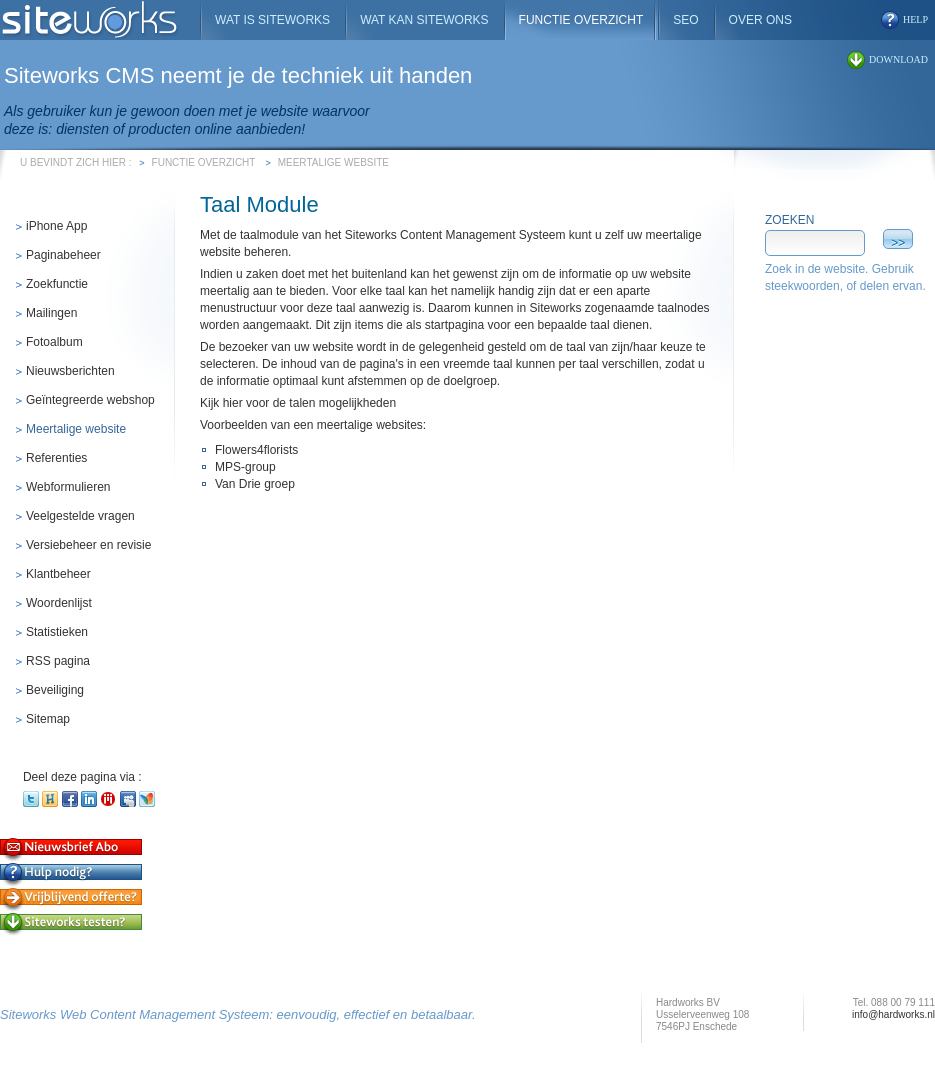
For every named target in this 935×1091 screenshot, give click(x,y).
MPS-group (245, 467)
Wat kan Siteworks (424, 20)
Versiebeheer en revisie (88, 545)
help (915, 19)
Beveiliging (55, 690)
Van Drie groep (255, 484)
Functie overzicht (204, 162)
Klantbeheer (58, 574)
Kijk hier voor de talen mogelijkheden (298, 403)
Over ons (760, 20)
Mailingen (51, 313)
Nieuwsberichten (70, 371)
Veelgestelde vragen (80, 516)
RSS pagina (58, 661)
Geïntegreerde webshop (90, 400)
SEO (685, 20)
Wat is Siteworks (272, 20)
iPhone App (56, 226)
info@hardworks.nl (893, 1014)
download (898, 59)
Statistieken (57, 632)
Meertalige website (333, 162)
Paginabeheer (63, 255)
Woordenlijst (59, 603)
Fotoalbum (54, 342)
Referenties (56, 458)
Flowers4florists (256, 450)
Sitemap (48, 719)
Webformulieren (68, 487)
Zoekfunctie (57, 284)
